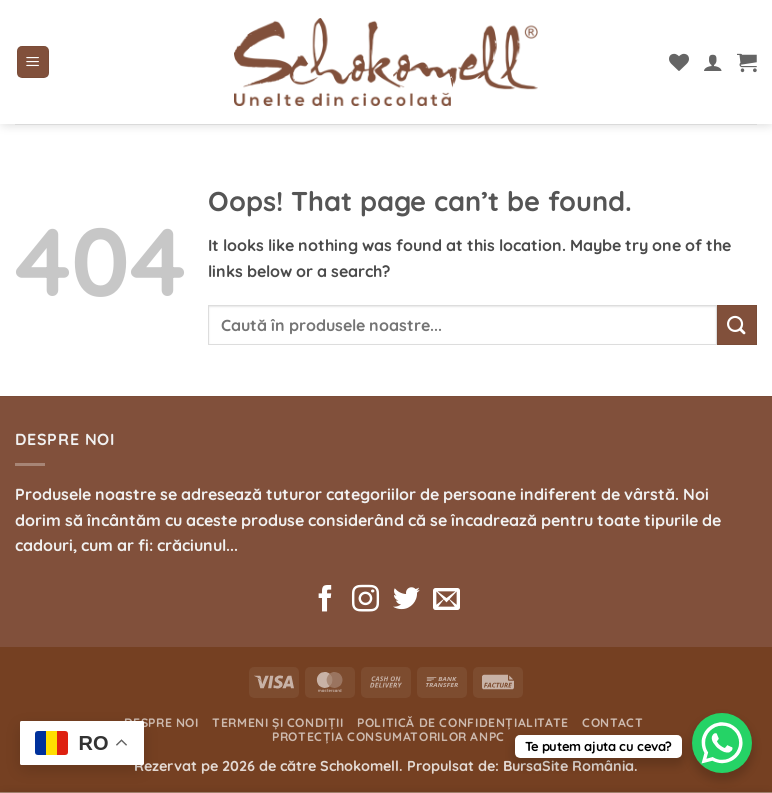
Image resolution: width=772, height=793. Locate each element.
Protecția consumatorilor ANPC (388, 736)
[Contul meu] (713, 62)
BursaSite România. (570, 766)
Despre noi (161, 722)
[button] (33, 62)
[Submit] (737, 324)
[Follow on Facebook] (325, 601)
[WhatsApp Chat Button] (722, 743)
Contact (612, 722)
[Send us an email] (446, 601)
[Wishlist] (679, 62)
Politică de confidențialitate (463, 722)
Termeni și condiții (278, 722)
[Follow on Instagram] (365, 601)
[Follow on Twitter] (406, 601)
